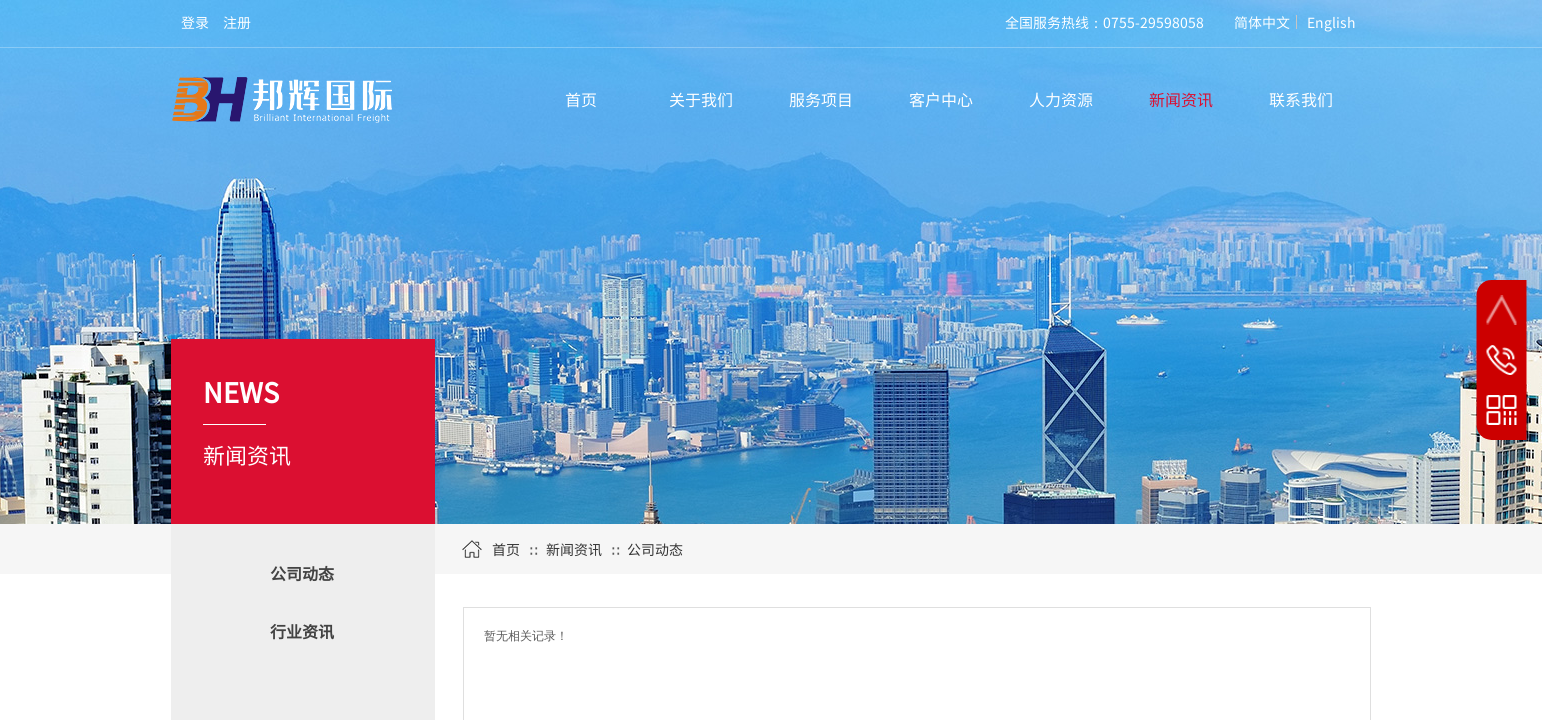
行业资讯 (302, 631)
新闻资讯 (1181, 99)
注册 (237, 22)
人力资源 (1061, 99)
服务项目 (821, 99)
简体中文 (1262, 22)
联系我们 (1301, 99)
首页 (581, 99)
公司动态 (302, 573)
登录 (195, 22)
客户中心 (941, 99)
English (1331, 22)
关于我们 (701, 99)
